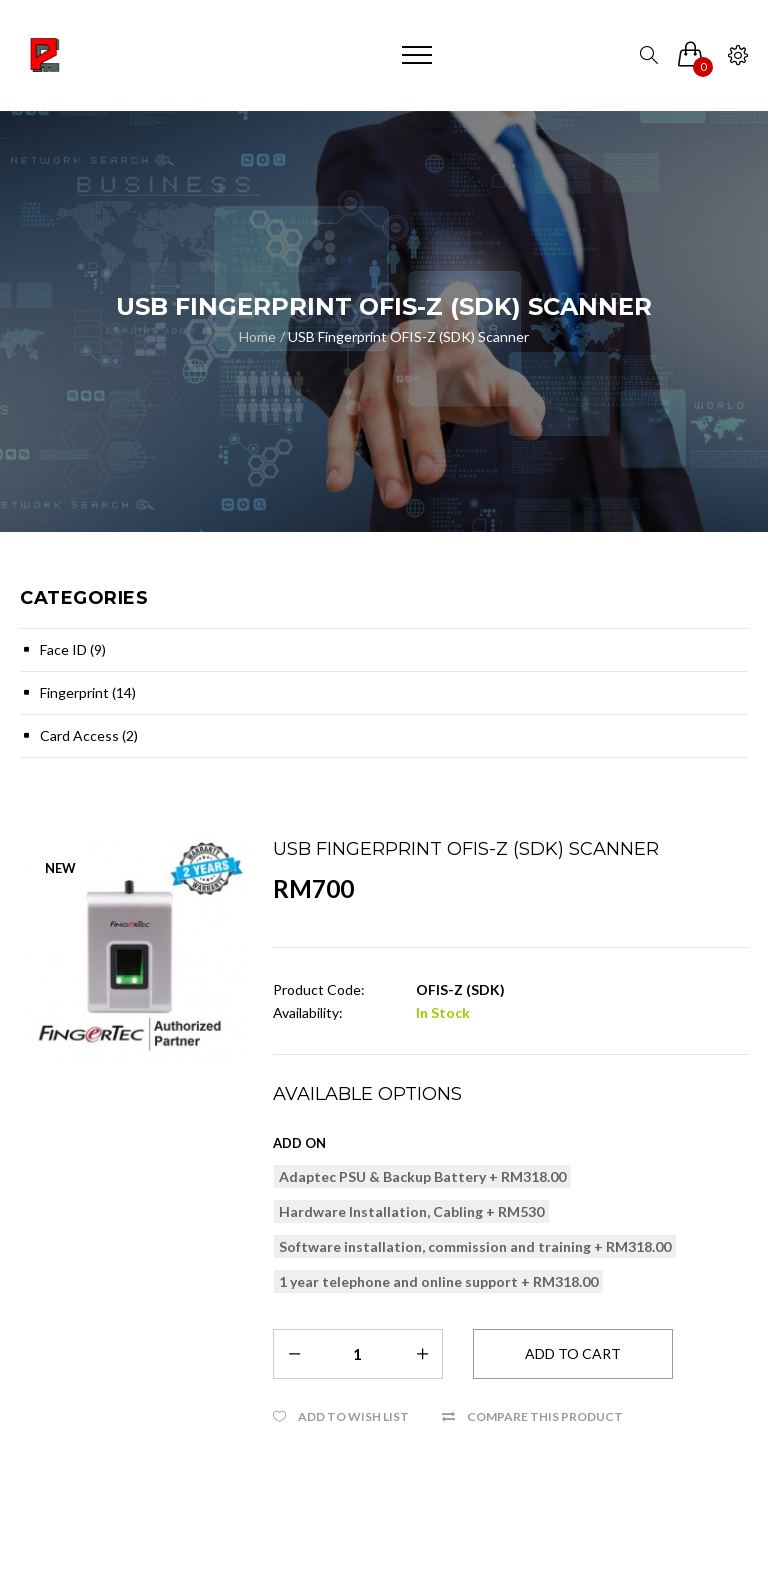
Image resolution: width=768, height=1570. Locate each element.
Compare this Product (545, 1416)
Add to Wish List (353, 1416)
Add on (299, 1143)
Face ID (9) (73, 649)
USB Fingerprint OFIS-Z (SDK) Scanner (408, 336)
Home (257, 336)
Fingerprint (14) (88, 692)
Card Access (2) (89, 735)
